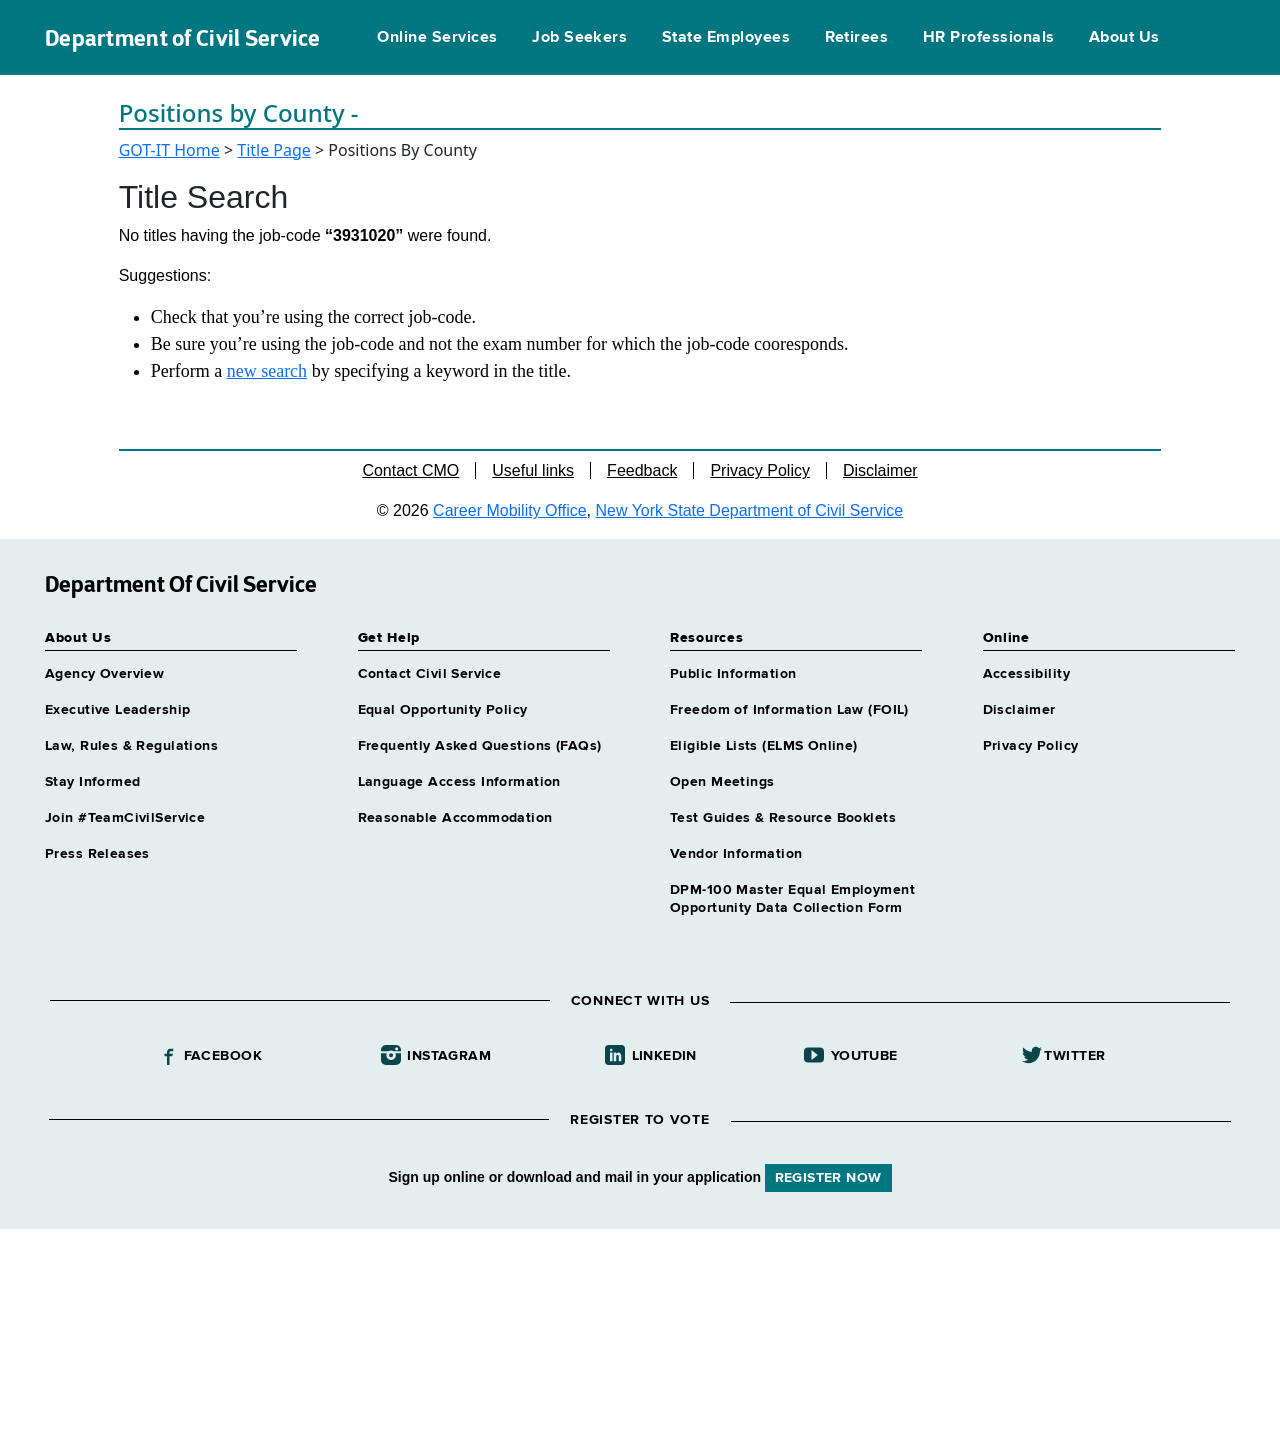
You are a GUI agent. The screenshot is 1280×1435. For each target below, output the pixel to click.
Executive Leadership (117, 710)
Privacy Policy (760, 470)
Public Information (733, 674)
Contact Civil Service (430, 674)
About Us (1124, 38)
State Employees (726, 38)
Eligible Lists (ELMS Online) (764, 746)
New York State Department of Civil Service (750, 510)
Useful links (533, 470)
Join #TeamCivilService (125, 818)
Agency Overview (104, 674)
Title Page (274, 150)
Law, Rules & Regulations (131, 746)
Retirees (857, 38)
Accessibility (1026, 674)
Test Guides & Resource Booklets (783, 818)
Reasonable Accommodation (455, 818)
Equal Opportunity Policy (443, 710)
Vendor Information (736, 854)
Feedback (642, 470)
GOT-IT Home (169, 150)
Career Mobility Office (510, 510)
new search (267, 371)
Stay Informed (92, 782)
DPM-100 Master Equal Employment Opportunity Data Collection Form (792, 899)
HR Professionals (989, 38)
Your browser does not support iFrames (640, 1329)
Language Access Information (459, 782)
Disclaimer (880, 470)
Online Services (437, 38)
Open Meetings (722, 782)
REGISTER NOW (828, 1178)
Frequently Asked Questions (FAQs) (480, 746)
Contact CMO (410, 470)
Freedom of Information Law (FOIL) (789, 710)
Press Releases (97, 854)
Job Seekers (579, 38)
